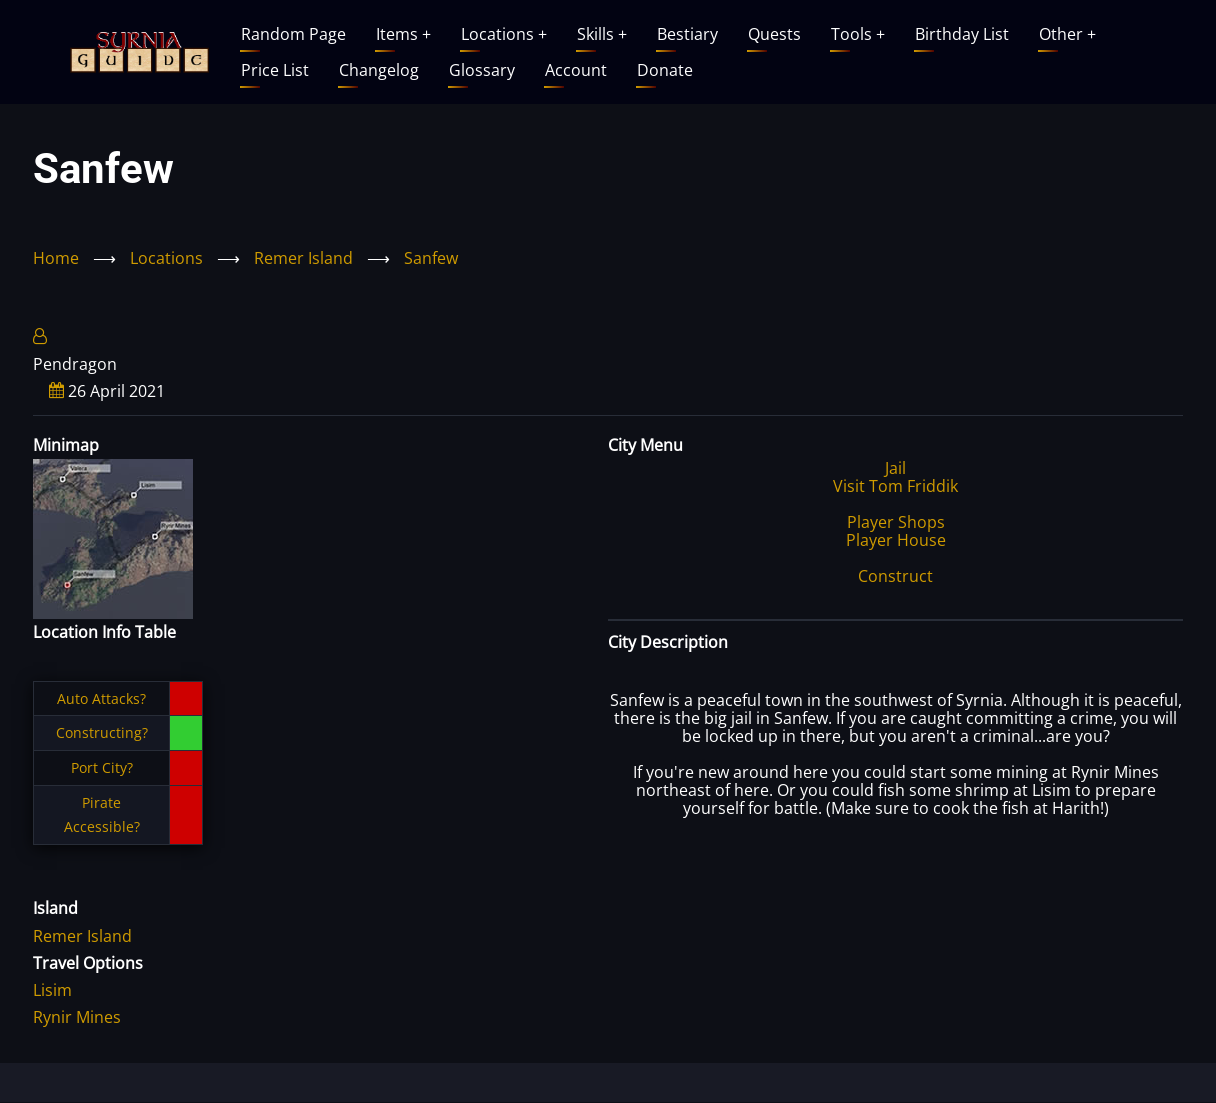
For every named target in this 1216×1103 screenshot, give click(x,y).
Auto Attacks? (101, 698)
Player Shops (896, 522)
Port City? (102, 767)
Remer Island (303, 258)
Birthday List (962, 34)
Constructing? (102, 732)
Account (576, 70)
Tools (858, 34)
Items (403, 34)
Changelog (379, 70)
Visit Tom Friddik (895, 486)
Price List (275, 70)
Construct (895, 576)
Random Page (293, 34)
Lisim (52, 990)
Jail (895, 468)
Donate (665, 70)
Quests (774, 34)
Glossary (482, 70)
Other (1067, 34)
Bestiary (687, 34)
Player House (896, 540)
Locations (504, 34)
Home (56, 258)
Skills (602, 34)
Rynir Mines (77, 1017)
